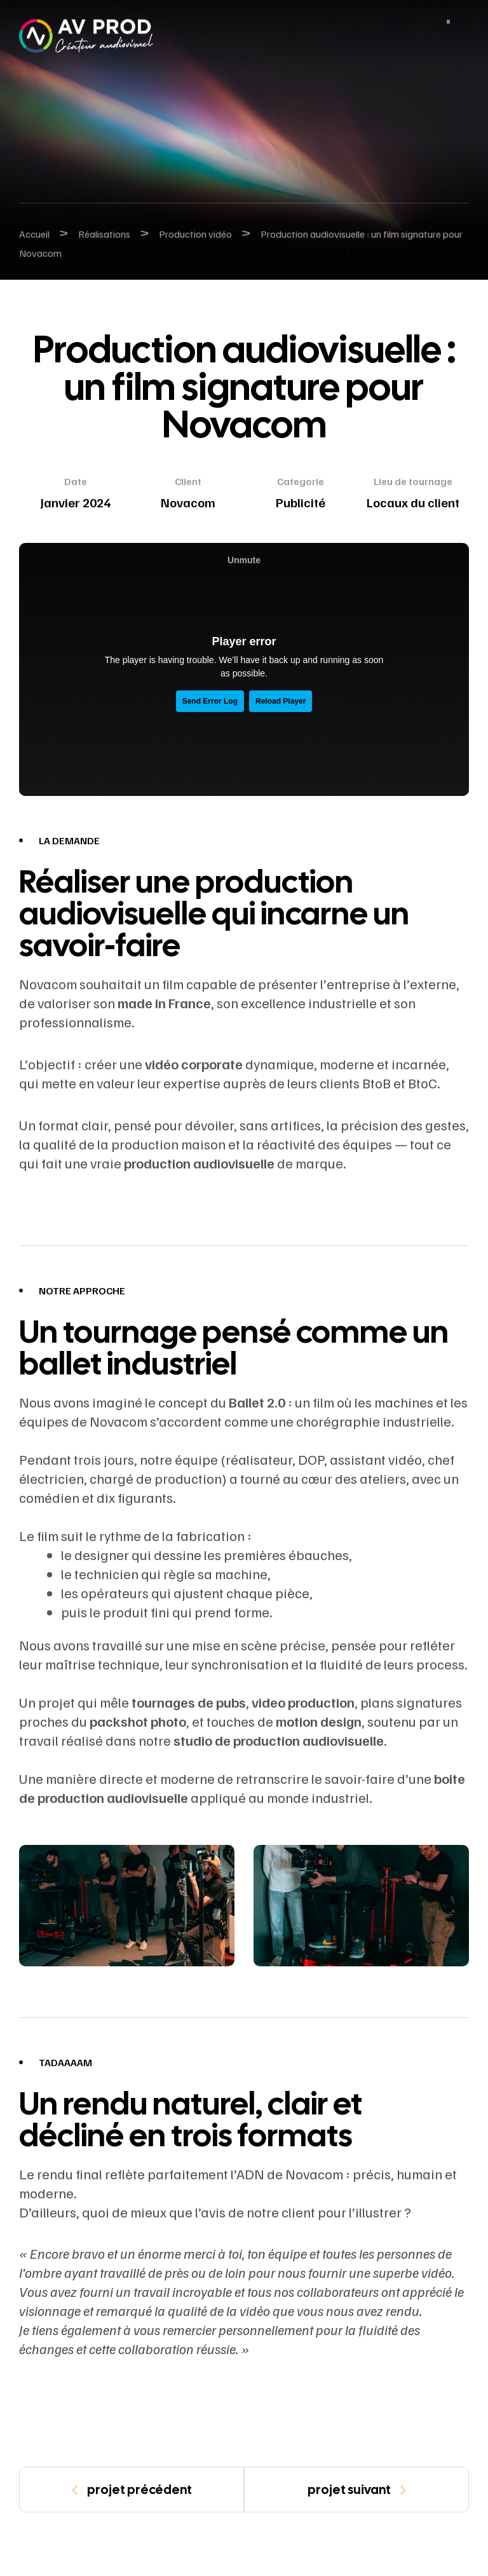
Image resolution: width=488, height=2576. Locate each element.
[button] (368, 251)
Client (188, 481)
